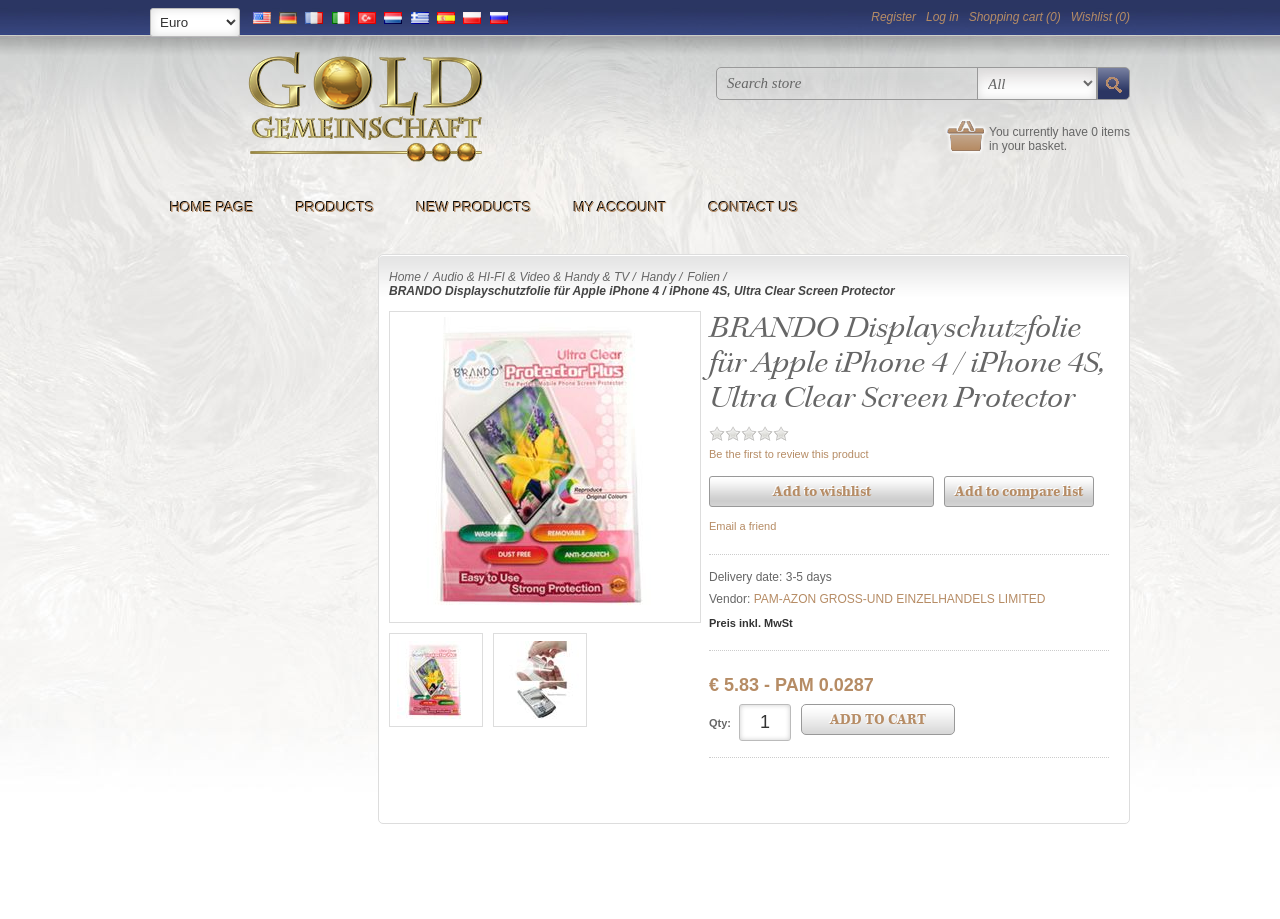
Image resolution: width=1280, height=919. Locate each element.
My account (619, 207)
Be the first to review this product (789, 454)
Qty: (720, 723)
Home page (212, 207)
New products (473, 207)
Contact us (754, 207)
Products (335, 207)
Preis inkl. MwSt (751, 623)
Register (893, 17)
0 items (1110, 132)
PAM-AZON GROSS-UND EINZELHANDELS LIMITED (900, 599)
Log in (942, 17)
